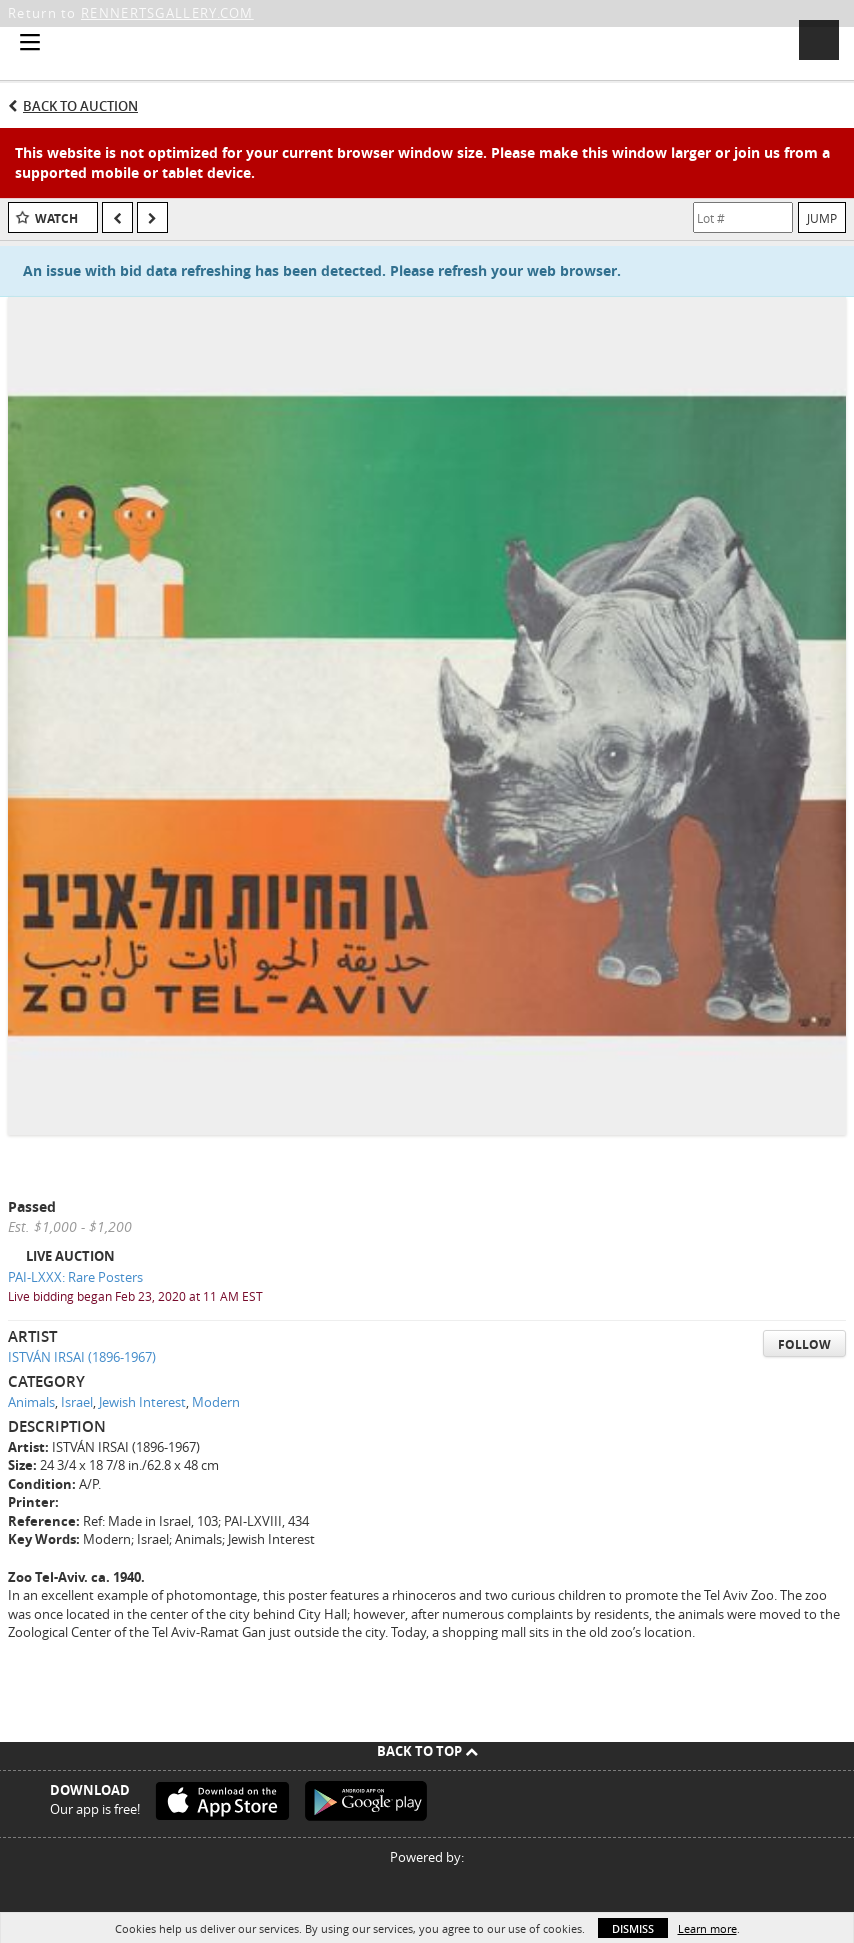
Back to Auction (80, 106)
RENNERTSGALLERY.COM (167, 13)
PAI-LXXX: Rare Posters (75, 1277)
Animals (31, 1402)
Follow (804, 1344)
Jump (822, 218)
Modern (216, 1402)
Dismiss (633, 1928)
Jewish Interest (142, 1402)
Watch (56, 218)
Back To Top (427, 1751)
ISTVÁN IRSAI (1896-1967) (82, 1357)
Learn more (707, 1928)
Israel (77, 1402)
